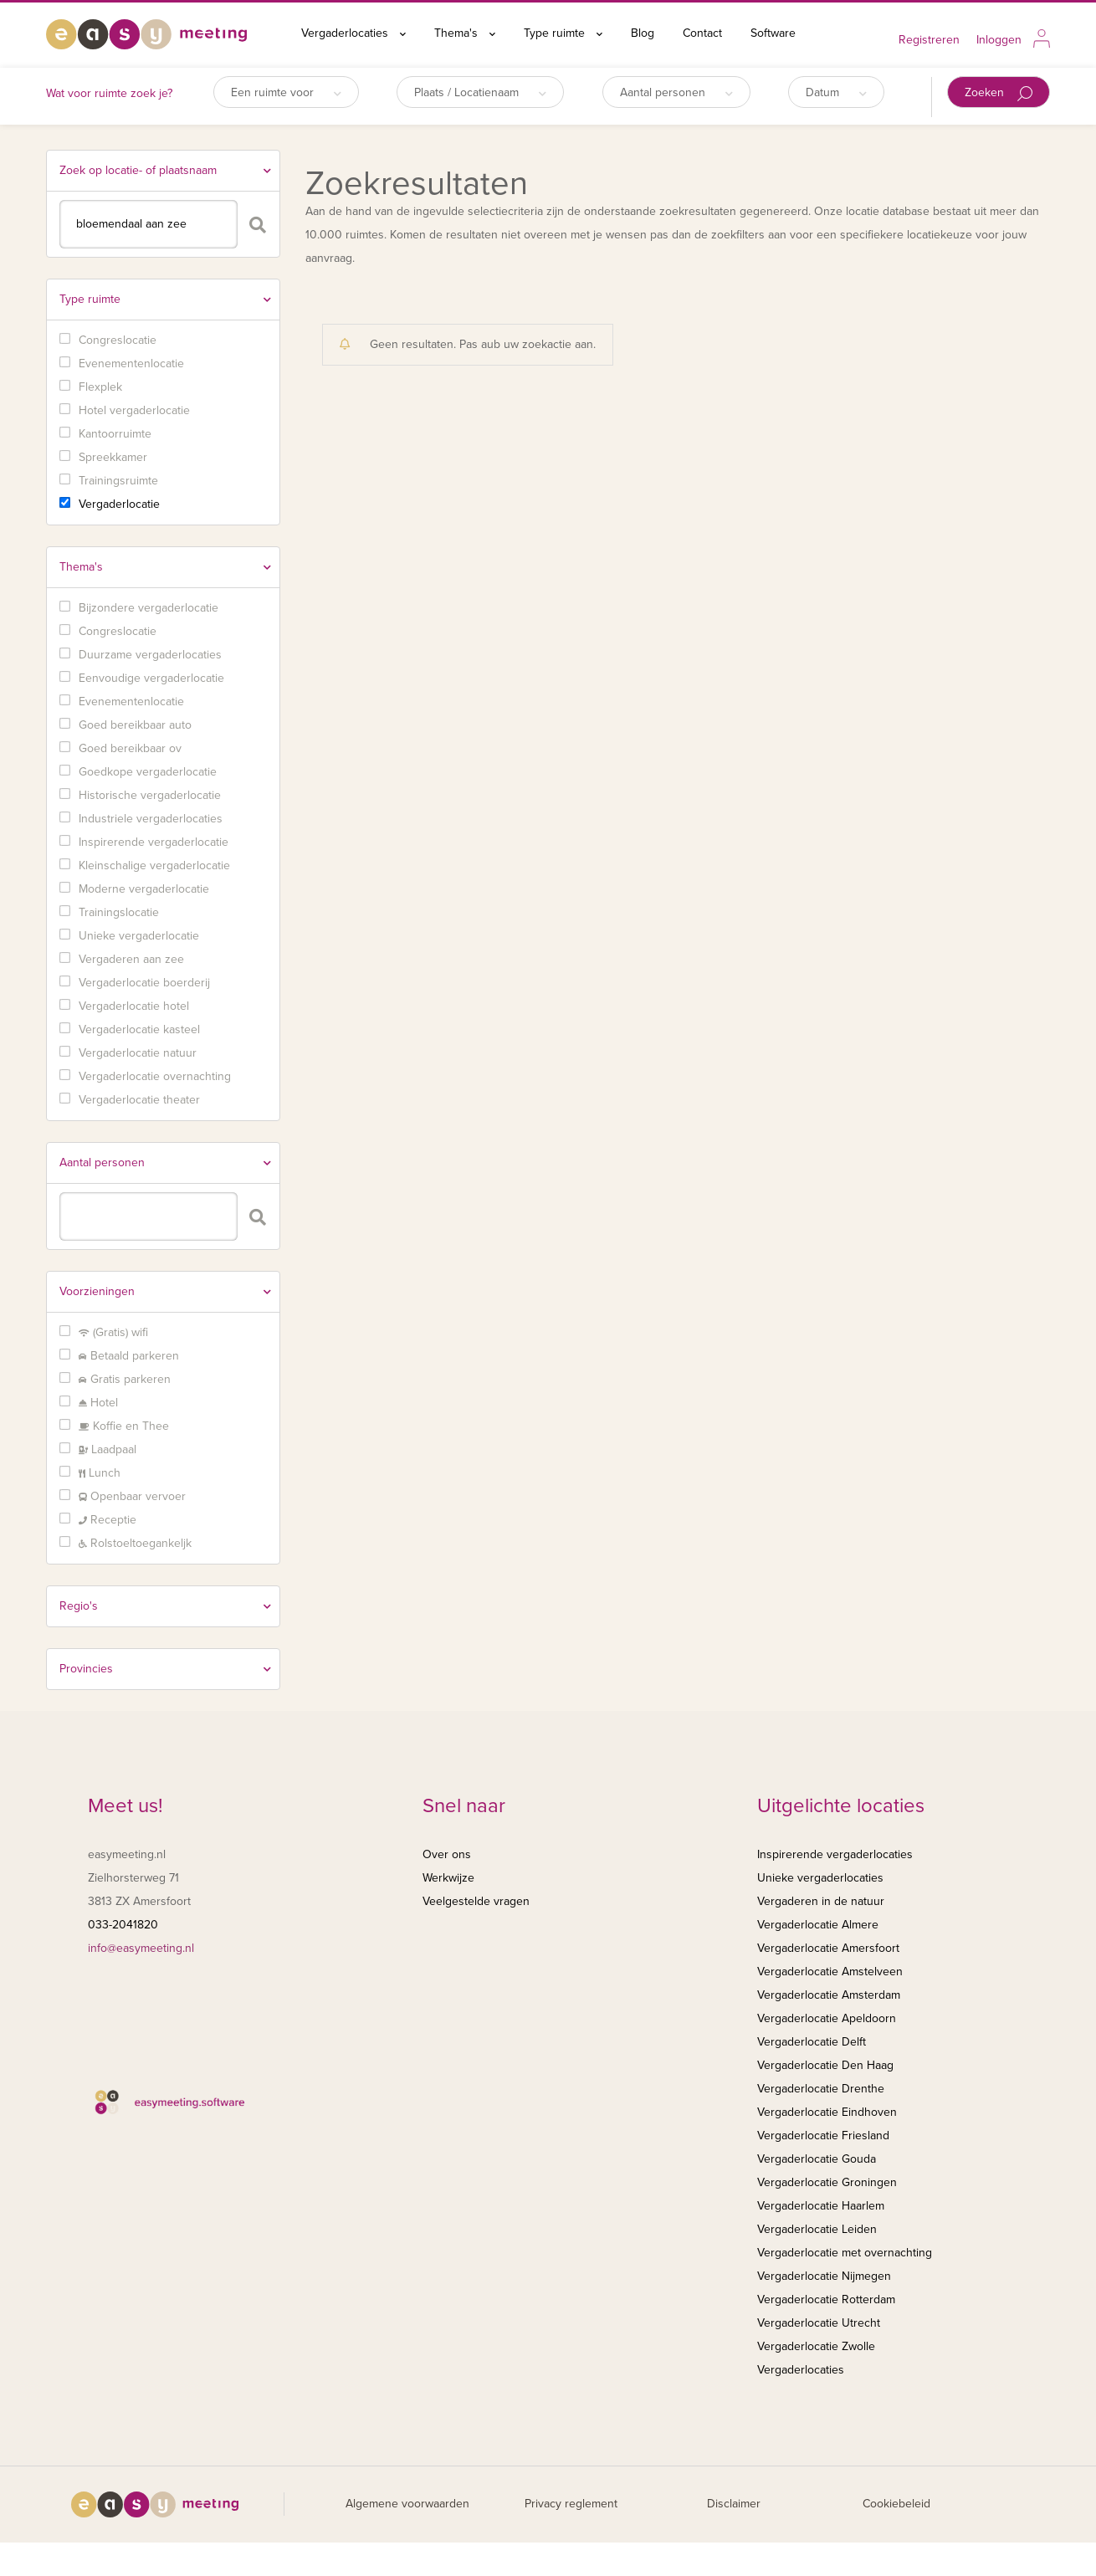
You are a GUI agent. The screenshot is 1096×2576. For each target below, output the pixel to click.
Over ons (447, 1854)
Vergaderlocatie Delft (811, 2042)
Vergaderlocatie (119, 504)
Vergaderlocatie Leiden (817, 2229)
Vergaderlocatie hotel (134, 1006)
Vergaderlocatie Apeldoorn (826, 2018)
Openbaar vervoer (132, 1496)
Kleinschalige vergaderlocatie (154, 865)
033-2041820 (123, 1925)
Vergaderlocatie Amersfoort (828, 1948)
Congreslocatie (117, 340)
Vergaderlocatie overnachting (155, 1076)
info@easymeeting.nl (141, 1948)
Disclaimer (734, 2504)
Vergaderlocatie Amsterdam (828, 1995)
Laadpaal (107, 1449)
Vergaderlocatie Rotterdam (826, 2299)
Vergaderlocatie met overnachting (844, 2253)
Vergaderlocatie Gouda (816, 2159)
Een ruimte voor (286, 92)
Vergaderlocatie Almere (817, 1925)
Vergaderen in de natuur (820, 1901)
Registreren (929, 40)
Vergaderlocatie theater (139, 1100)
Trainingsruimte (118, 481)
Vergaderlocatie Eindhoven (827, 2112)
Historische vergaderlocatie (150, 795)
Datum (836, 92)
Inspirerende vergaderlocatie (153, 842)
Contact (702, 33)
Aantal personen (676, 92)
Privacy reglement (571, 2504)
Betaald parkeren (129, 1356)
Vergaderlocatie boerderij (144, 983)
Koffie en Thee (124, 1426)
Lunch (99, 1473)
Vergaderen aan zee (131, 959)
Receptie (107, 1520)
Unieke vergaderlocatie (139, 936)
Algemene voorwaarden (407, 2504)
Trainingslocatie (119, 912)
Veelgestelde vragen (476, 1901)
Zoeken (998, 93)
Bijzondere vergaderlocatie (148, 608)
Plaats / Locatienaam (480, 92)
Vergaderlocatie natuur (138, 1053)
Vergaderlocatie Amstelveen (830, 1971)
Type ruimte (563, 33)
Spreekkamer (113, 457)
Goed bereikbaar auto (135, 725)
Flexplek (100, 387)
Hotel (98, 1403)
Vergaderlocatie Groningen (827, 2182)
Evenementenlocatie (131, 363)
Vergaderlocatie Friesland (823, 2135)
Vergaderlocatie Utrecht (818, 2323)
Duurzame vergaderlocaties (150, 655)
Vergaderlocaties (353, 33)
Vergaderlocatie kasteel (139, 1029)
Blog (642, 33)
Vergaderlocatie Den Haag (825, 2065)
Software (773, 33)
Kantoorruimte (115, 434)
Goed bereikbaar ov (130, 748)
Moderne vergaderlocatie (144, 889)
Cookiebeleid (896, 2504)
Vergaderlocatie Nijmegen (824, 2276)
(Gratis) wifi (113, 1332)
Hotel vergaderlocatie (134, 410)
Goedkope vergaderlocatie (148, 772)
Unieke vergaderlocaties (820, 1878)
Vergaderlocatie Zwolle (816, 2346)
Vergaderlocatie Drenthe (820, 2089)
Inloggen (999, 40)
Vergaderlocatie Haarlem (820, 2206)
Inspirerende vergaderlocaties (835, 1854)
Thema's (464, 33)
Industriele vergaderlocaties (151, 819)
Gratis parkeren (125, 1379)
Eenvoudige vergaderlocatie (151, 678)
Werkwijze (448, 1878)
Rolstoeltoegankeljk (135, 1543)
